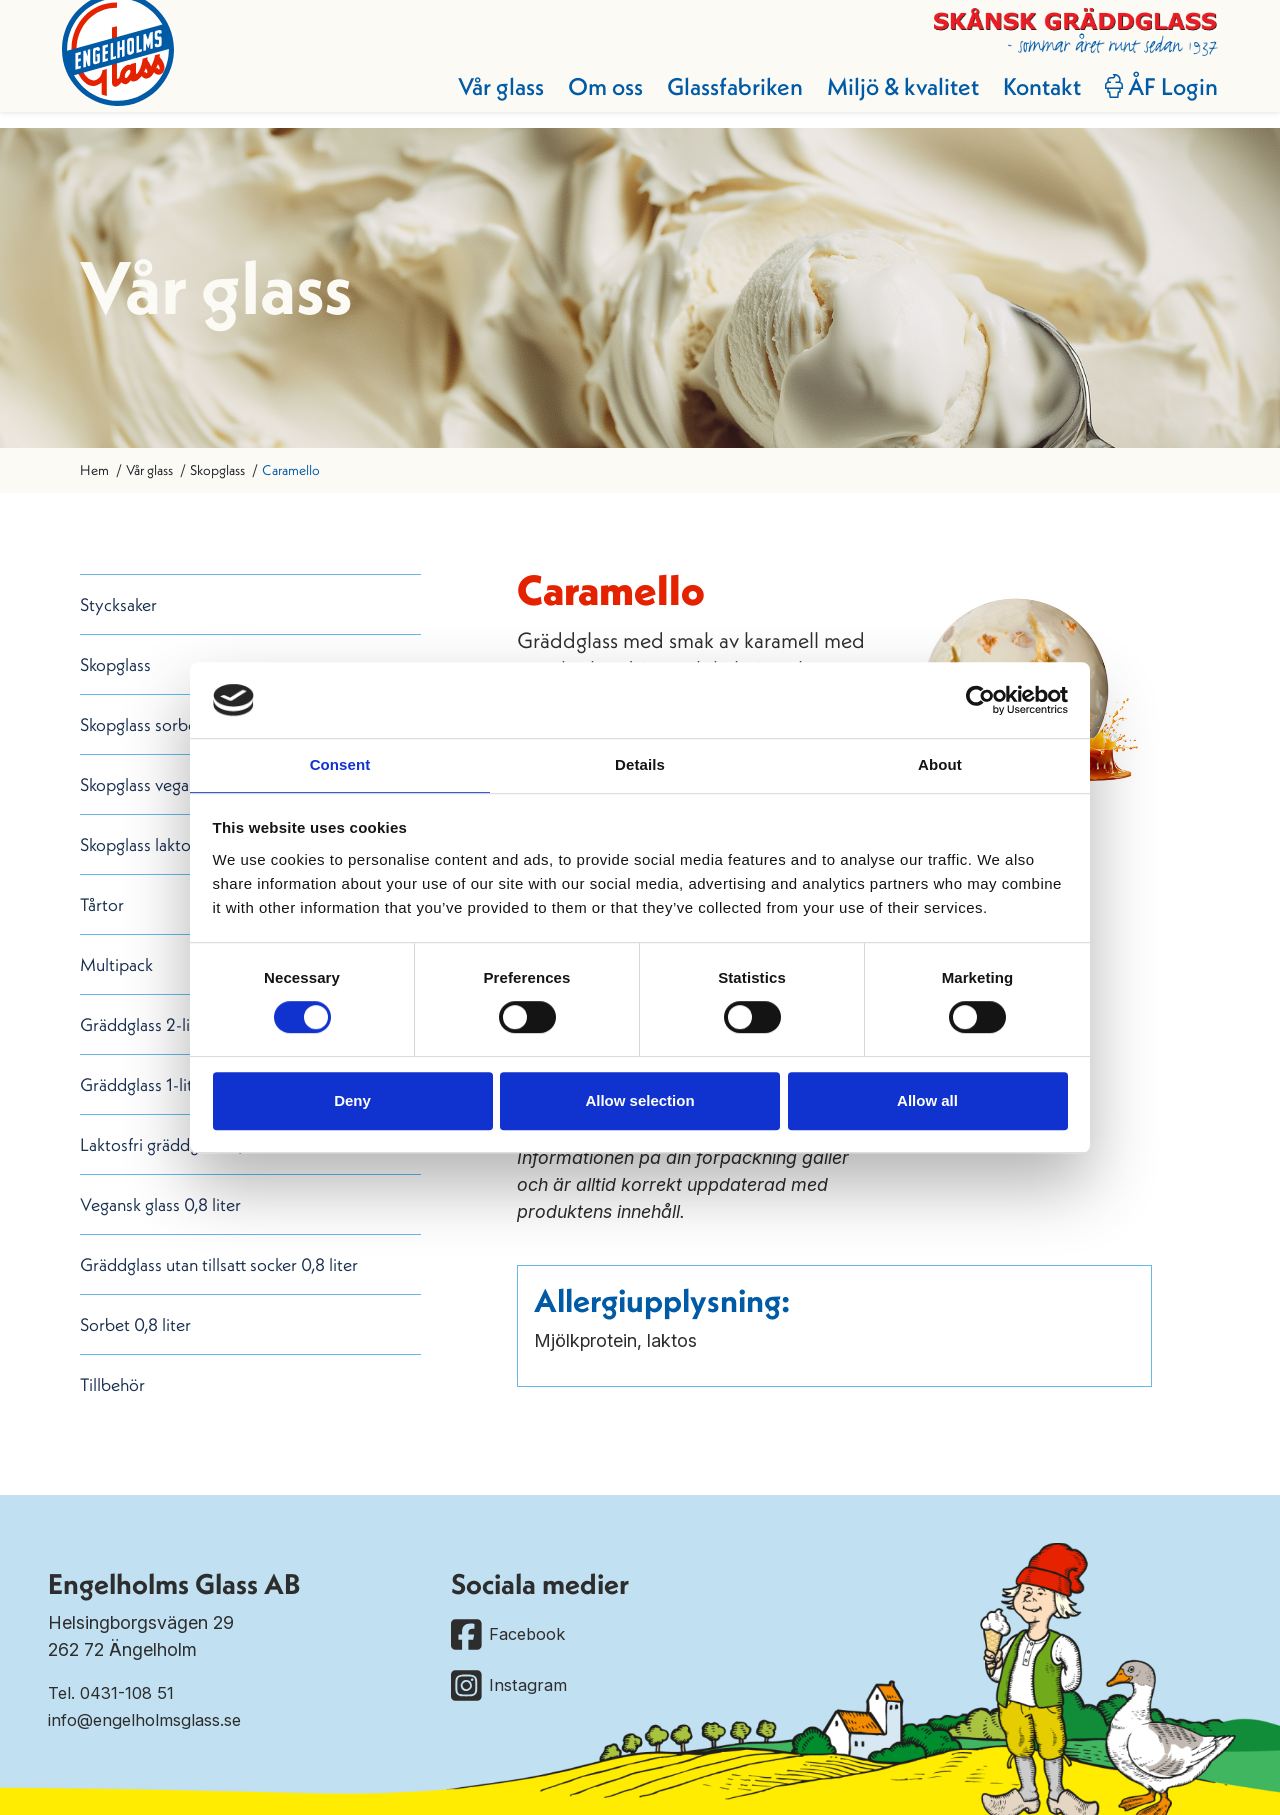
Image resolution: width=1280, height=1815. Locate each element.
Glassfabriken (717, 102)
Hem (94, 470)
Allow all (927, 1101)
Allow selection (639, 1101)
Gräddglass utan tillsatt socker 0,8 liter (219, 1264)
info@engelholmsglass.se (152, 1719)
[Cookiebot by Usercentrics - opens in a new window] (980, 699)
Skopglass (217, 470)
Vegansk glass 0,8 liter (160, 1204)
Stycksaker (118, 604)
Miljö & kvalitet (885, 102)
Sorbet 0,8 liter (135, 1324)
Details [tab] (640, 764)
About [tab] (940, 764)
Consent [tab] (340, 764)
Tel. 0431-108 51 (114, 1692)
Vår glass (483, 102)
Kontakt (1024, 102)
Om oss (587, 102)
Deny (352, 1101)
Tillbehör (112, 1384)
